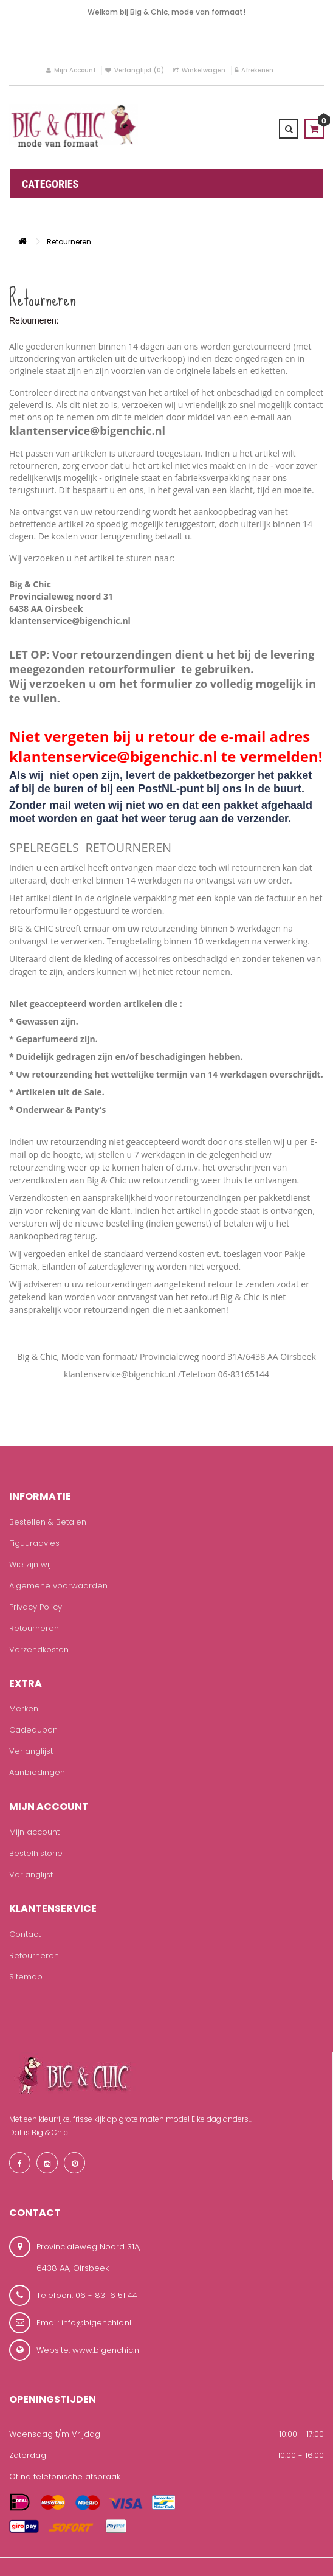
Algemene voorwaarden (58, 1585)
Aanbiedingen (37, 1772)
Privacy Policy (35, 1607)
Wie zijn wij (30, 1564)
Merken (23, 1708)
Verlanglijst (31, 1751)
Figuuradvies (34, 1543)
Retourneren (69, 242)
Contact (25, 1934)
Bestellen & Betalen (47, 1522)
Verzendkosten (39, 1649)
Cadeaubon (33, 1730)
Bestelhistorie (36, 1853)
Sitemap (26, 1976)
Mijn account (34, 1832)
